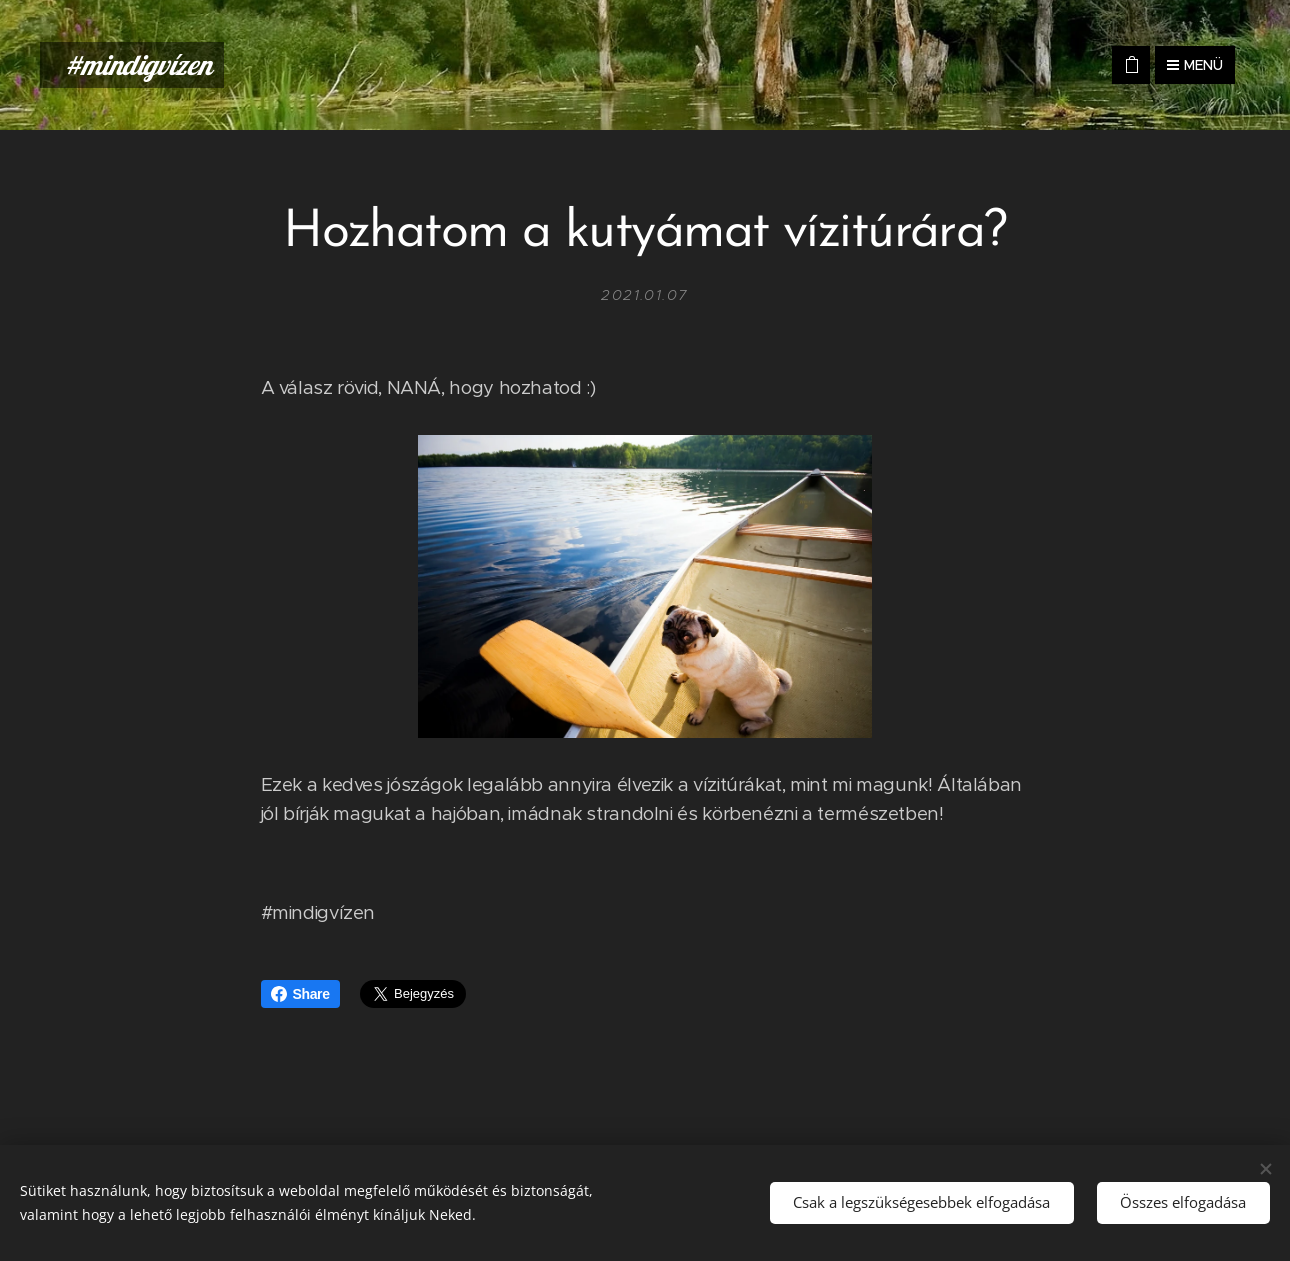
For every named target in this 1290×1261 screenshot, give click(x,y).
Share (300, 994)
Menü (1195, 65)
